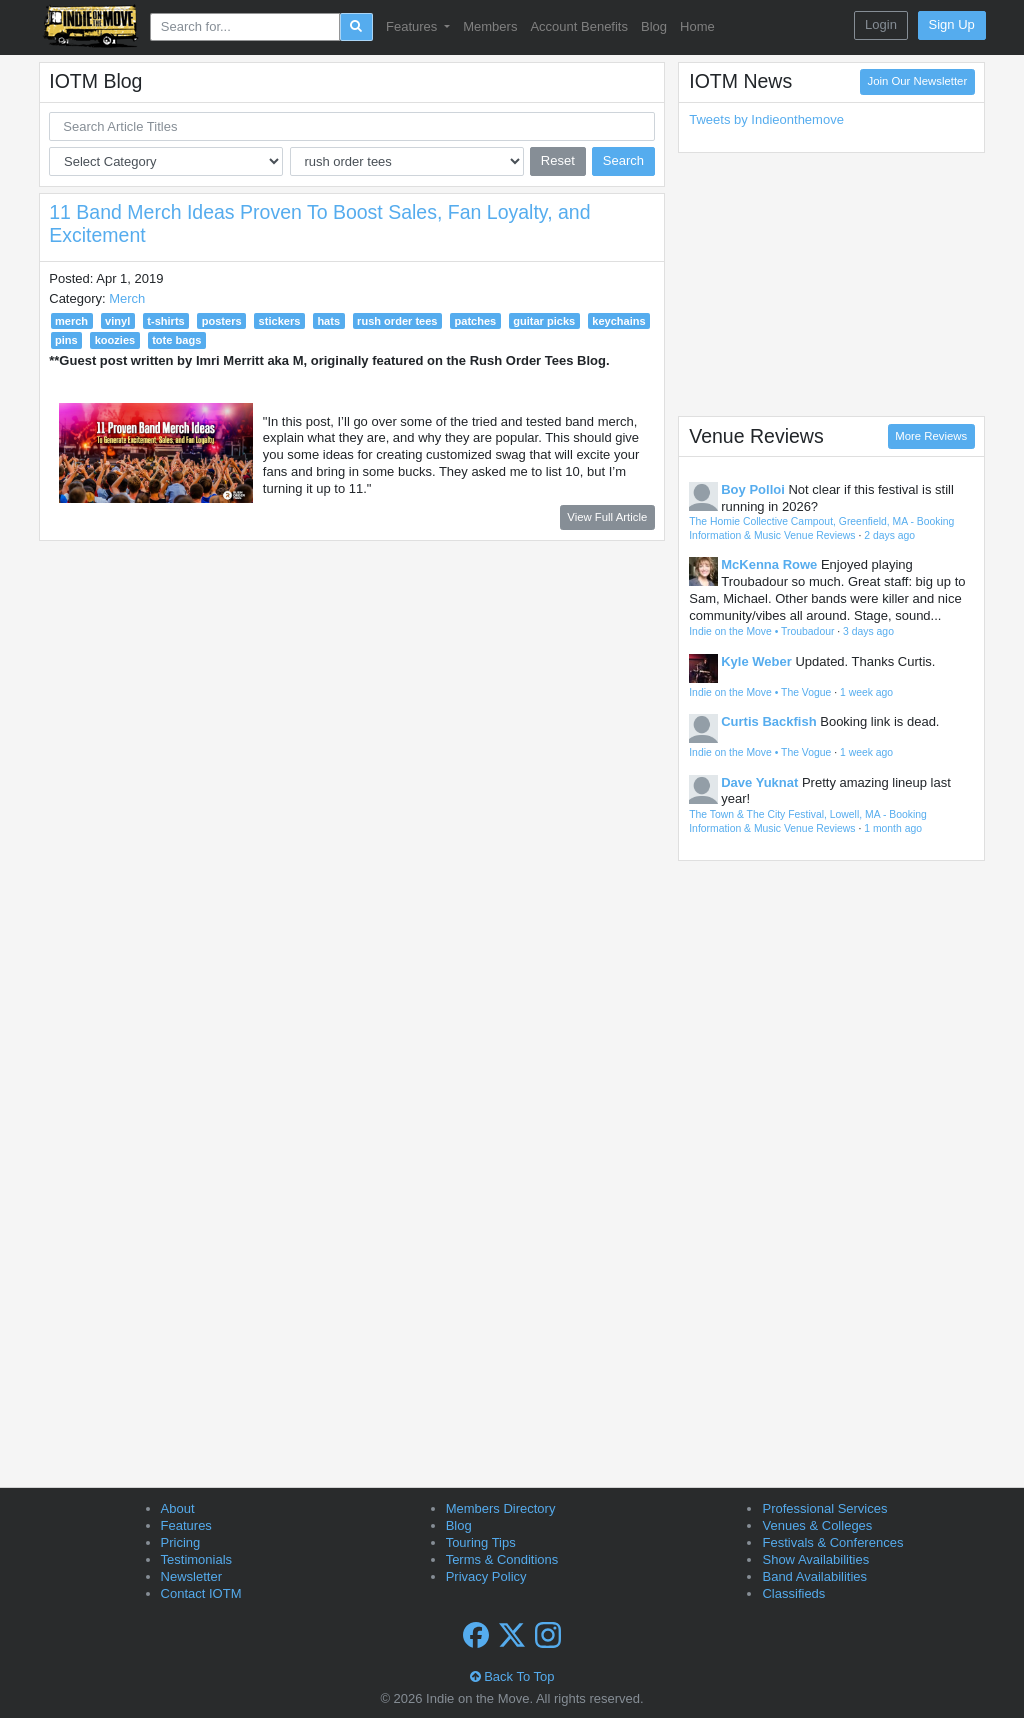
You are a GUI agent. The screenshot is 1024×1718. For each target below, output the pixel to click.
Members (490, 26)
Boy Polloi (753, 489)
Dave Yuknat (759, 782)
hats (328, 321)
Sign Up (952, 24)
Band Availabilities (814, 1576)
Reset (558, 160)
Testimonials (197, 1559)
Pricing (181, 1542)
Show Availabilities (815, 1559)
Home (697, 26)
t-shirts (165, 321)
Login (881, 24)
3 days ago (868, 631)
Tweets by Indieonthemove (766, 119)
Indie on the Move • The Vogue (760, 692)
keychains (618, 321)
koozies (115, 340)
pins (66, 340)
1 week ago (866, 692)
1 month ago (893, 828)
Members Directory (501, 1508)
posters (222, 321)
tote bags (176, 340)
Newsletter (191, 1576)
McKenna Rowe (769, 564)
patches (476, 321)
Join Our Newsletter (917, 81)
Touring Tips (481, 1542)
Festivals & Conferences (832, 1542)
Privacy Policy (486, 1576)
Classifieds (793, 1593)
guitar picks (544, 321)
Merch (127, 298)
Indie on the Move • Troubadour (761, 631)
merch (71, 321)
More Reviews (931, 436)
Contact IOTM (201, 1593)
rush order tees (397, 321)
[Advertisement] (832, 284)
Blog (654, 26)
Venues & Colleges (817, 1525)
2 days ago (889, 535)
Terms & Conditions (502, 1559)
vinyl (117, 321)
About (178, 1508)
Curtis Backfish (768, 721)
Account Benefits (579, 26)
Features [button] (413, 26)
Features (186, 1525)
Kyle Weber (756, 661)
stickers (280, 321)
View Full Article (607, 517)
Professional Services (824, 1508)
